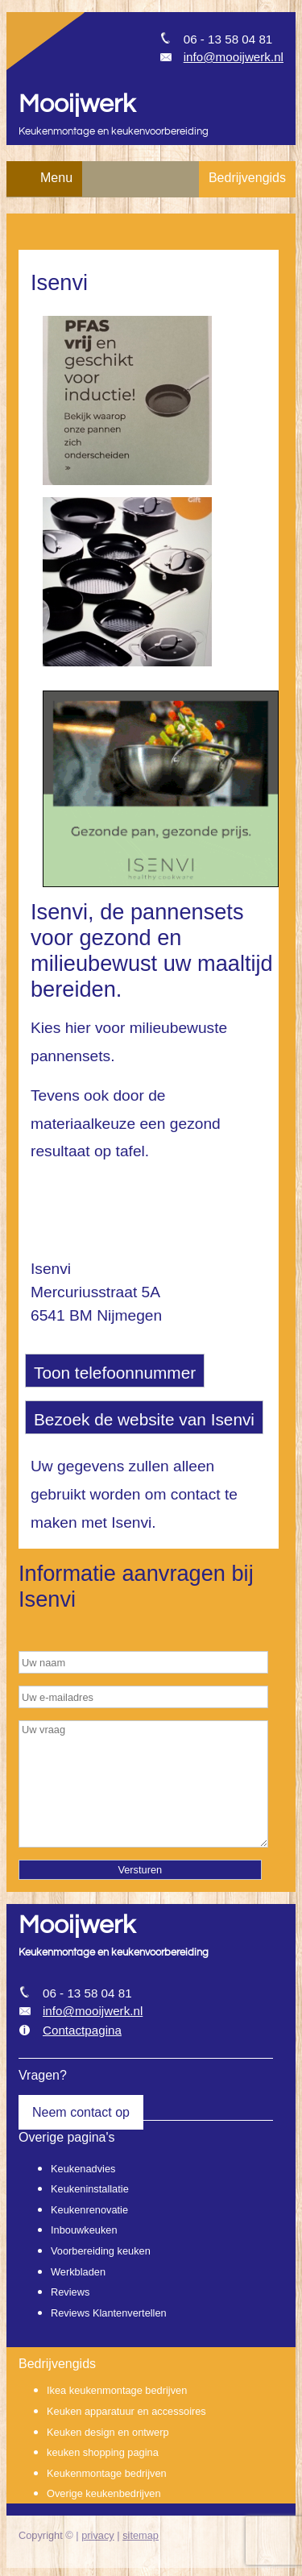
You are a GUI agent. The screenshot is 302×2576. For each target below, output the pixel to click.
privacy (97, 2535)
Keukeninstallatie (90, 2189)
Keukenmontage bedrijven (107, 2473)
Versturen (140, 1870)
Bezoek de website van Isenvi (144, 1419)
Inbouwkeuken (84, 2230)
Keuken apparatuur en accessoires (126, 2411)
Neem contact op (81, 2112)
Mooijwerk (77, 104)
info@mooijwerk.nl (233, 57)
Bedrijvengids (247, 178)
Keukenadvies (83, 2169)
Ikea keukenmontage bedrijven (117, 2390)
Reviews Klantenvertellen (109, 2313)
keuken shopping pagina (103, 2452)
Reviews (70, 2292)
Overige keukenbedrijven (104, 2493)
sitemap (140, 2535)
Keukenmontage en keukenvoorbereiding (114, 132)
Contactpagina (82, 2030)
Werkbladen (78, 2272)
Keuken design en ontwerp (108, 2432)
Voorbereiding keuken (101, 2251)
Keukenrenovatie (89, 2210)
